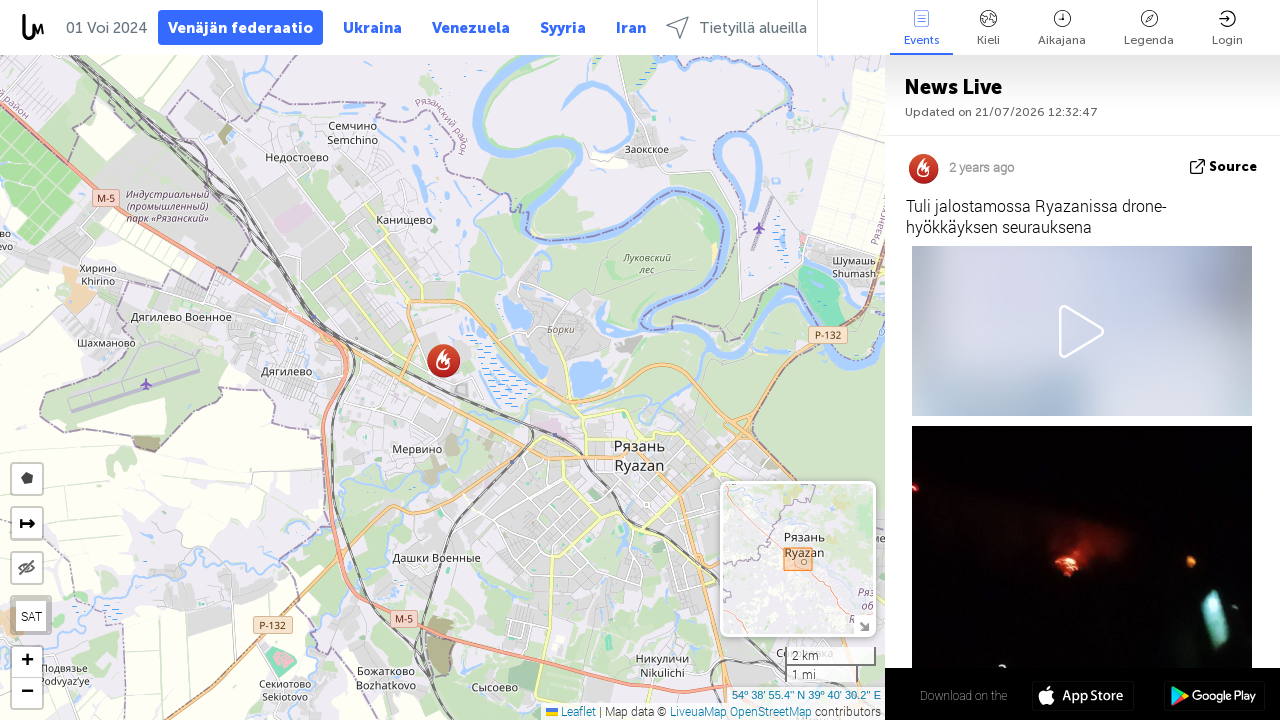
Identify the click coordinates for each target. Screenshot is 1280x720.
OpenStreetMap (771, 711)
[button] (443, 360)
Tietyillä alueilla (736, 27)
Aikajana (1062, 28)
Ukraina (372, 28)
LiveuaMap (698, 711)
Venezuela (471, 28)
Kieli (988, 28)
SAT (31, 616)
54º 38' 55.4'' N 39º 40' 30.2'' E (806, 695)
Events (921, 28)
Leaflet (571, 711)
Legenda (1149, 28)
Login (1227, 28)
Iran (631, 28)
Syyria (563, 28)
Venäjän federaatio (240, 28)
